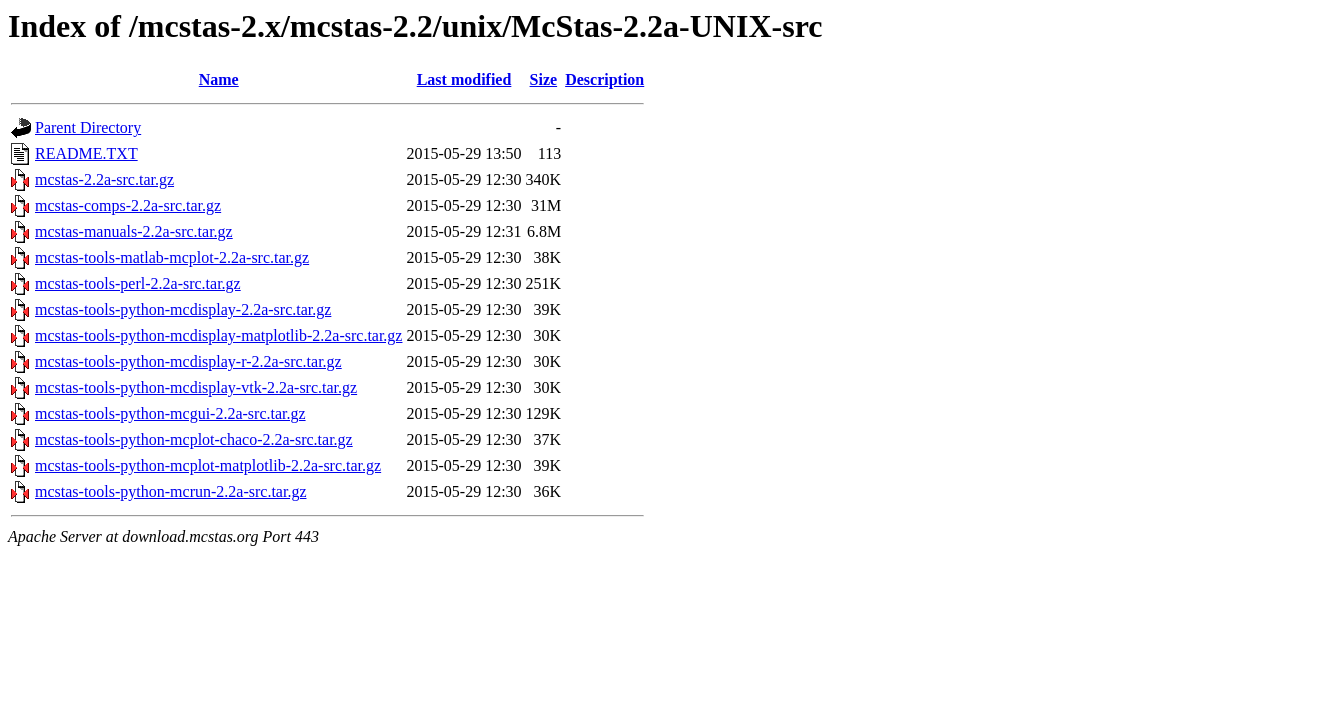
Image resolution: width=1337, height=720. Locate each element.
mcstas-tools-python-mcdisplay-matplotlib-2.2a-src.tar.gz (218, 335)
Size (544, 79)
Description (604, 79)
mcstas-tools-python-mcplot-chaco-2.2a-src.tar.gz (194, 439)
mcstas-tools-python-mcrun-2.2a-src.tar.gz (170, 491)
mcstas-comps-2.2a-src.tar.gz (128, 205)
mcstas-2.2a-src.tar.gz (104, 179)
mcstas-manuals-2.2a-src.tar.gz (134, 231)
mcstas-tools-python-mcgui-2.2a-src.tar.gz (170, 413)
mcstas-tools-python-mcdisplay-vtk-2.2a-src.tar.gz (196, 387)
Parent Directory (88, 127)
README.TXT (86, 153)
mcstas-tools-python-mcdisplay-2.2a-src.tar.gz (183, 309)
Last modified (464, 79)
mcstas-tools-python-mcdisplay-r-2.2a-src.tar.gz (188, 361)
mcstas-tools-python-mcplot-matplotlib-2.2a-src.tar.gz (208, 465)
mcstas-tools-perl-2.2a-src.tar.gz (138, 283)
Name (219, 79)
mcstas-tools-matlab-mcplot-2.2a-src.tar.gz (172, 257)
